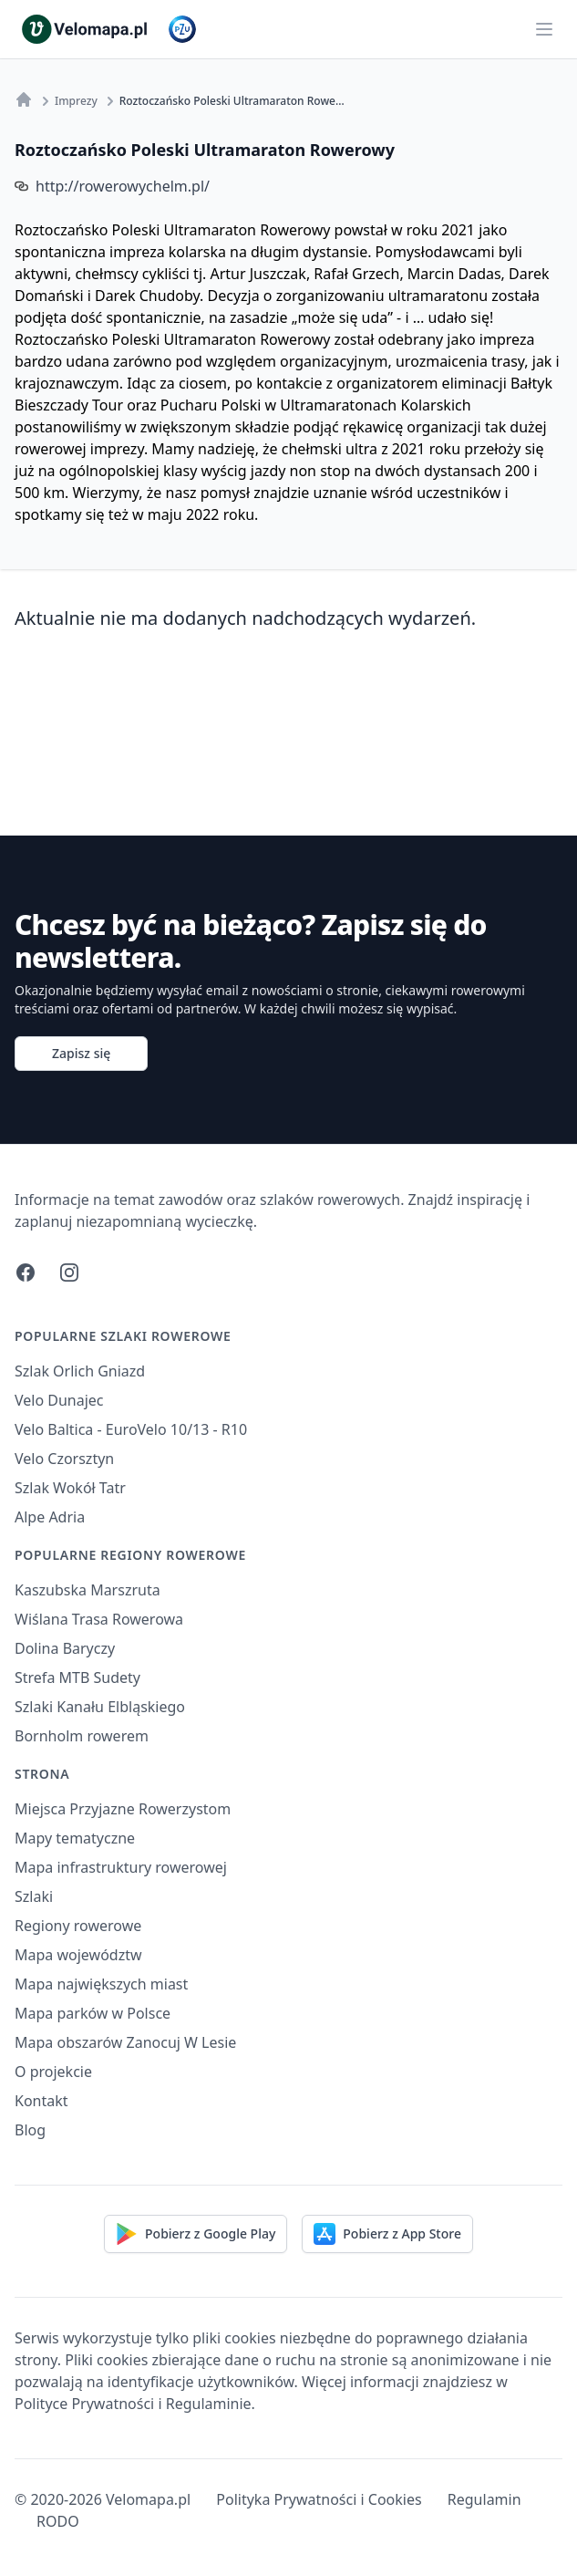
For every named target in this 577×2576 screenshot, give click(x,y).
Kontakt (41, 2101)
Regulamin (484, 2499)
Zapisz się (81, 1053)
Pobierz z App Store (387, 2234)
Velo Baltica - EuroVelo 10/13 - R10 (131, 1429)
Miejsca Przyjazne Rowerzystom (123, 1809)
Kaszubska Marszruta (87, 1590)
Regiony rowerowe (78, 1926)
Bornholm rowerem (82, 1736)
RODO (57, 2521)
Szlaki (34, 1896)
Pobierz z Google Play (195, 2234)
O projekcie (53, 2072)
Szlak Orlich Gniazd (80, 1371)
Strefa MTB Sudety (77, 1677)
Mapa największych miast (101, 1984)
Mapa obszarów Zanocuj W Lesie (125, 2042)
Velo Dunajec (59, 1400)
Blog (30, 2130)
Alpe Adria (50, 1517)
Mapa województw (78, 1955)
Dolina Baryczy (65, 1648)
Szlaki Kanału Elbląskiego (100, 1707)
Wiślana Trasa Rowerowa (99, 1619)
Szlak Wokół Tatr (70, 1488)
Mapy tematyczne (75, 1838)
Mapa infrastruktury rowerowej (121, 1867)
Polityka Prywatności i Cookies (318, 2499)
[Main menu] (544, 29)
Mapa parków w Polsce (92, 2013)
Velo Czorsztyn (64, 1459)
